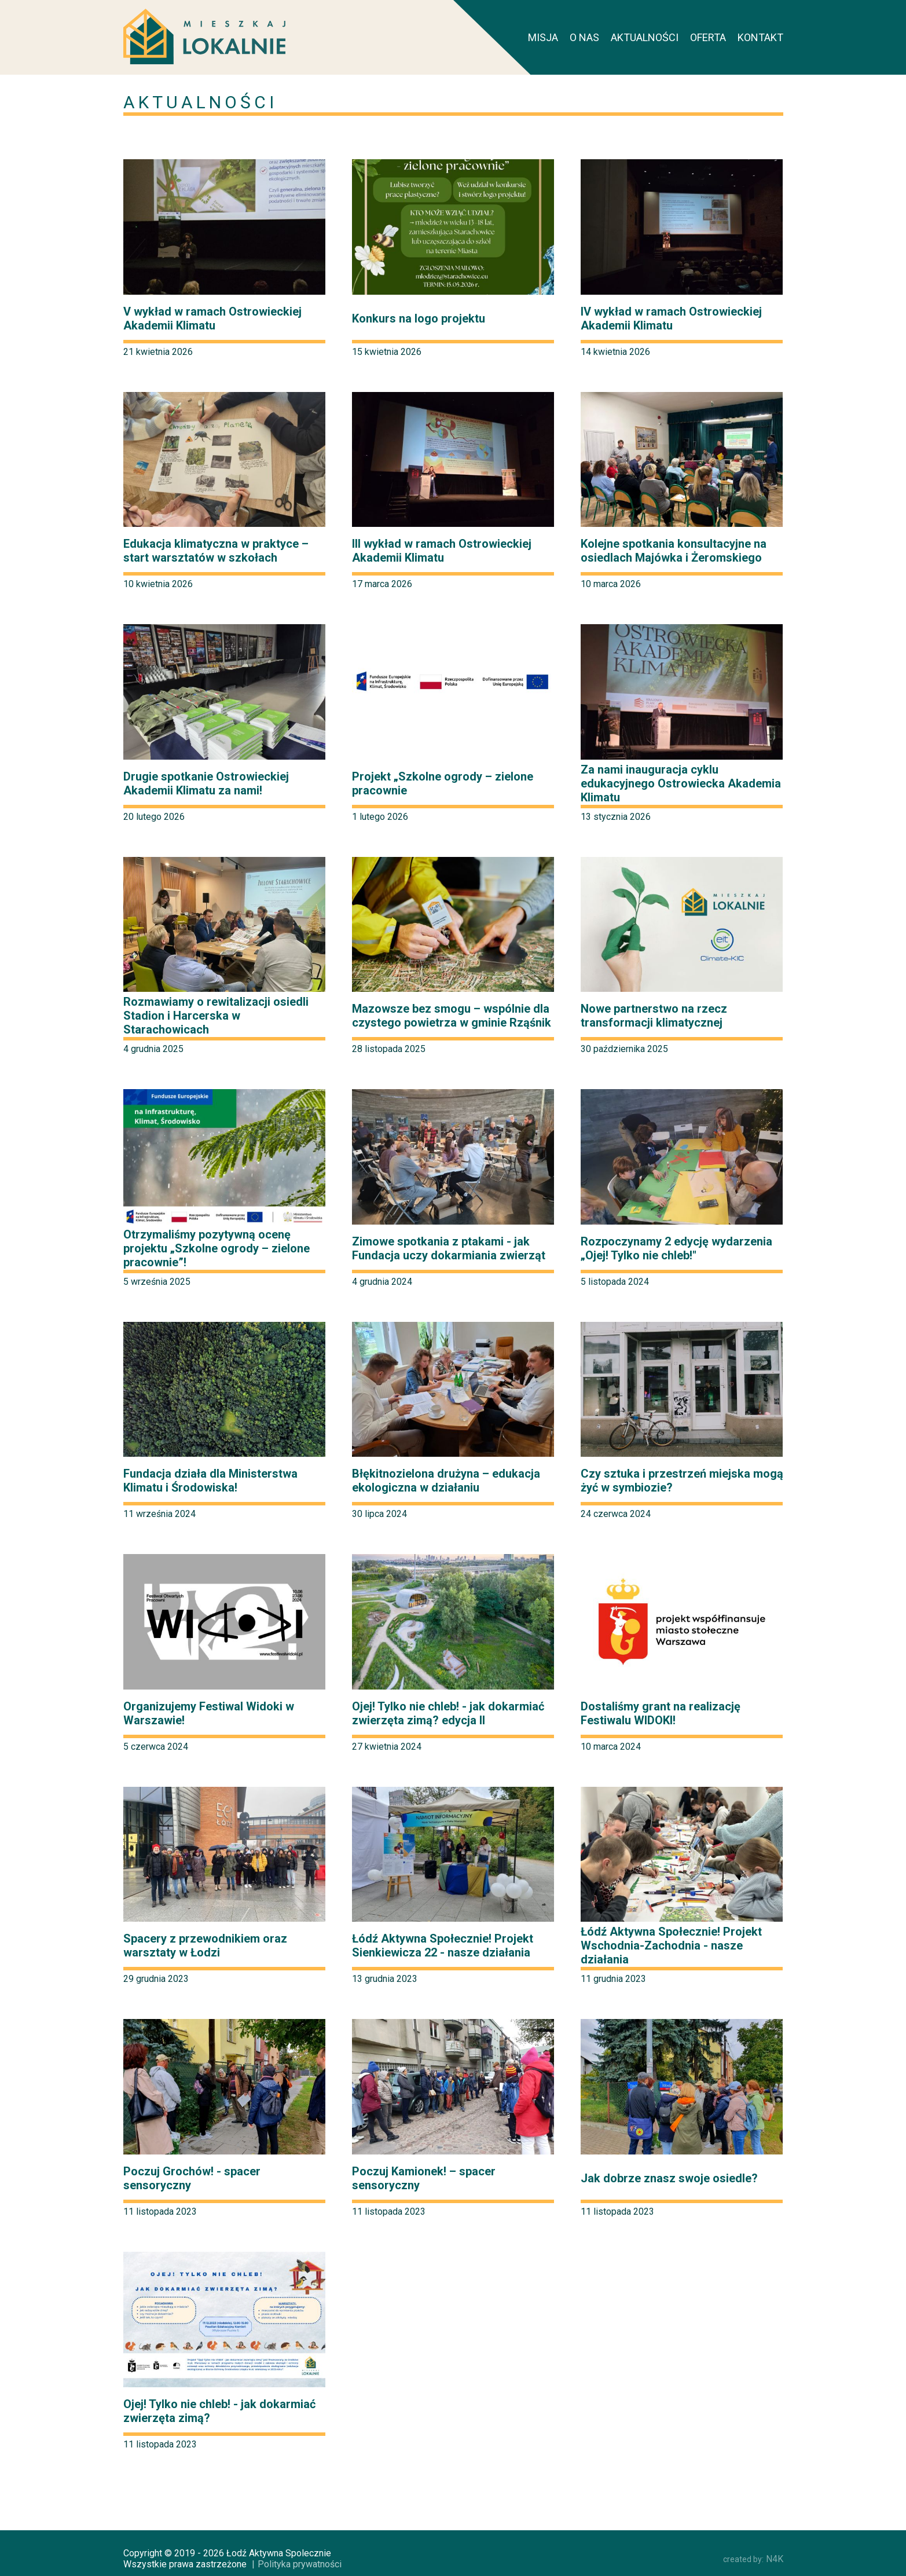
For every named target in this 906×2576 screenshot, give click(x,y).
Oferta (708, 37)
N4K (753, 2558)
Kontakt (760, 37)
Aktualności (644, 37)
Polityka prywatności (300, 2564)
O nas (584, 37)
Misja (543, 37)
